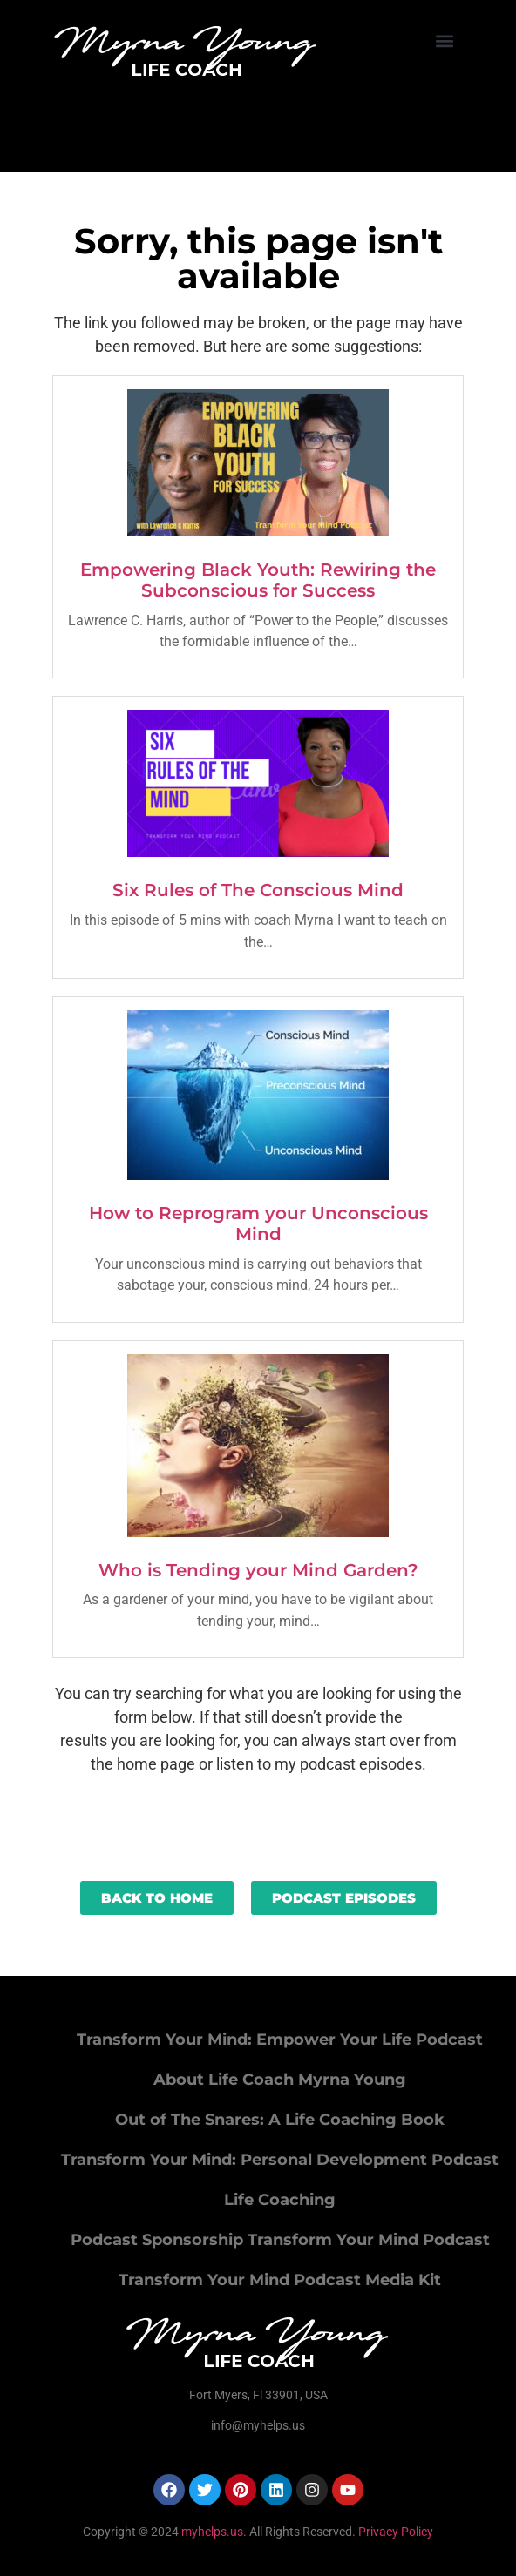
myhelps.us (211, 2532)
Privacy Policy (395, 2532)
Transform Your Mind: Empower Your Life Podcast (280, 2039)
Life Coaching (280, 2199)
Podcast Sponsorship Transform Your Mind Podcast (280, 2239)
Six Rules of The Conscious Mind (258, 890)
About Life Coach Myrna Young (279, 2079)
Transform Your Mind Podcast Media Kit (280, 2279)
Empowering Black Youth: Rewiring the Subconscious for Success (258, 580)
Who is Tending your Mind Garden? (258, 1570)
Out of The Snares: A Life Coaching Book (280, 2119)
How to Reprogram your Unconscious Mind (258, 1223)
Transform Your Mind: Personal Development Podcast (280, 2159)
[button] (445, 40)
